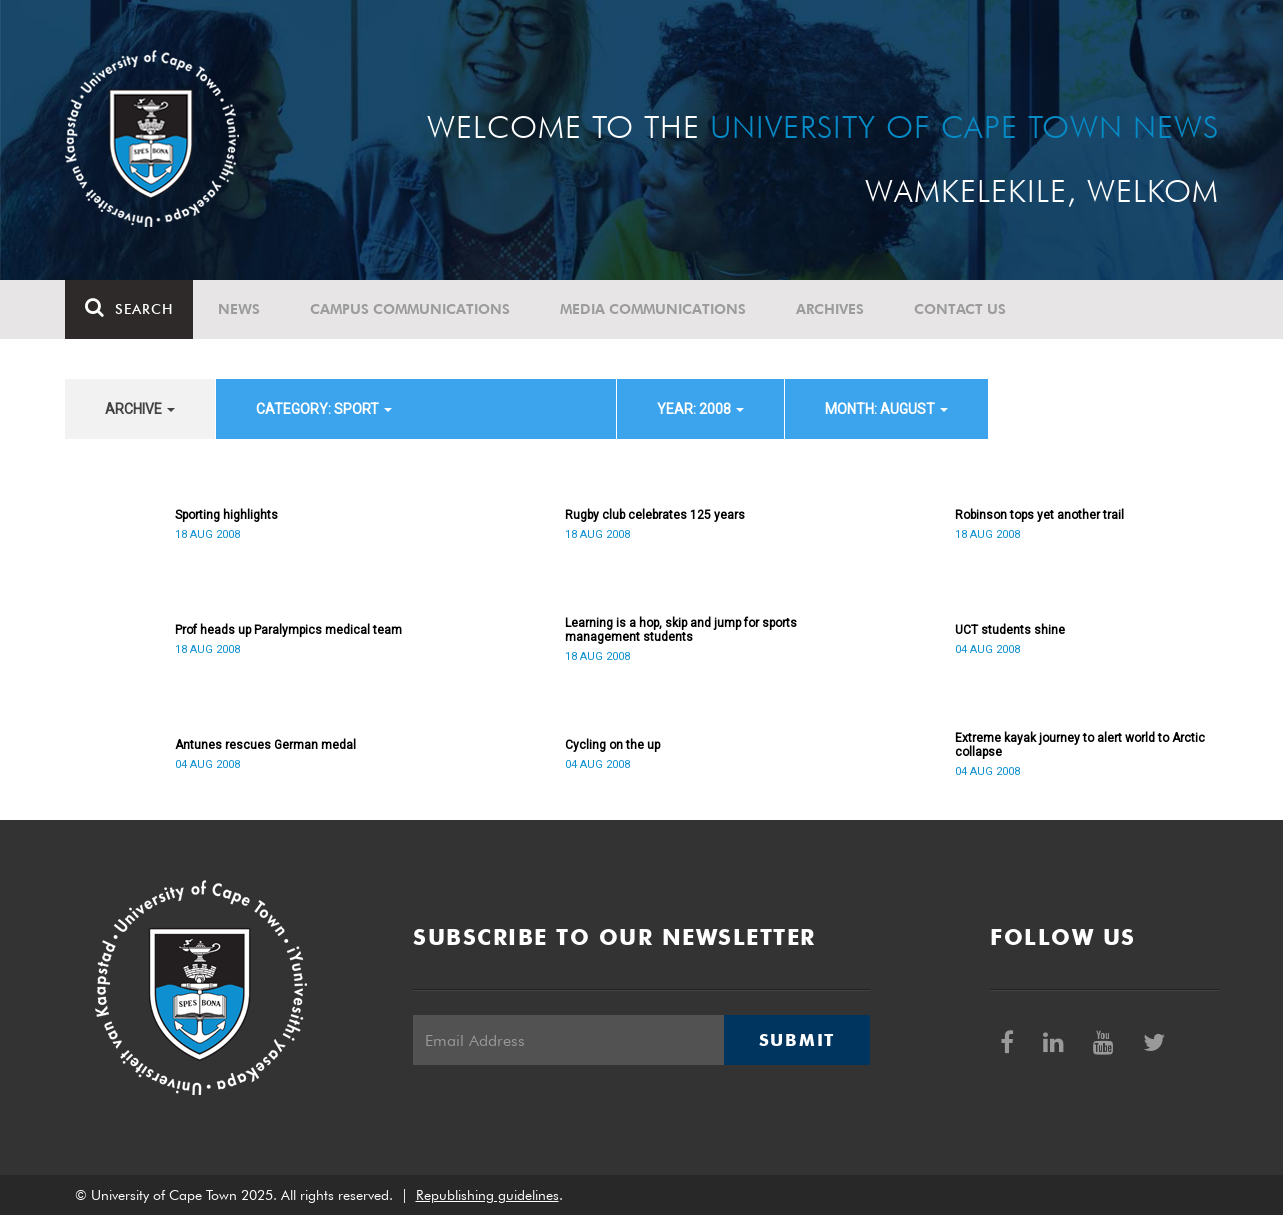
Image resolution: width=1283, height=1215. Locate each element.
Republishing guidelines (487, 1195)
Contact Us (960, 309)
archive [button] (140, 409)
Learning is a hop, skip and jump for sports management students (681, 630)
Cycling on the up (612, 745)
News (239, 309)
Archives (830, 309)
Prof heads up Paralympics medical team (288, 630)
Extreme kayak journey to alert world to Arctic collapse (1080, 745)
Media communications (653, 309)
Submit (797, 1040)
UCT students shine (1010, 630)
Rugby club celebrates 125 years (655, 515)
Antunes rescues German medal (265, 745)
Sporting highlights (226, 515)
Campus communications (410, 309)
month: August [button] (886, 409)
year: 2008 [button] (700, 409)
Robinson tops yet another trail (1039, 515)
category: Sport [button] (324, 409)
